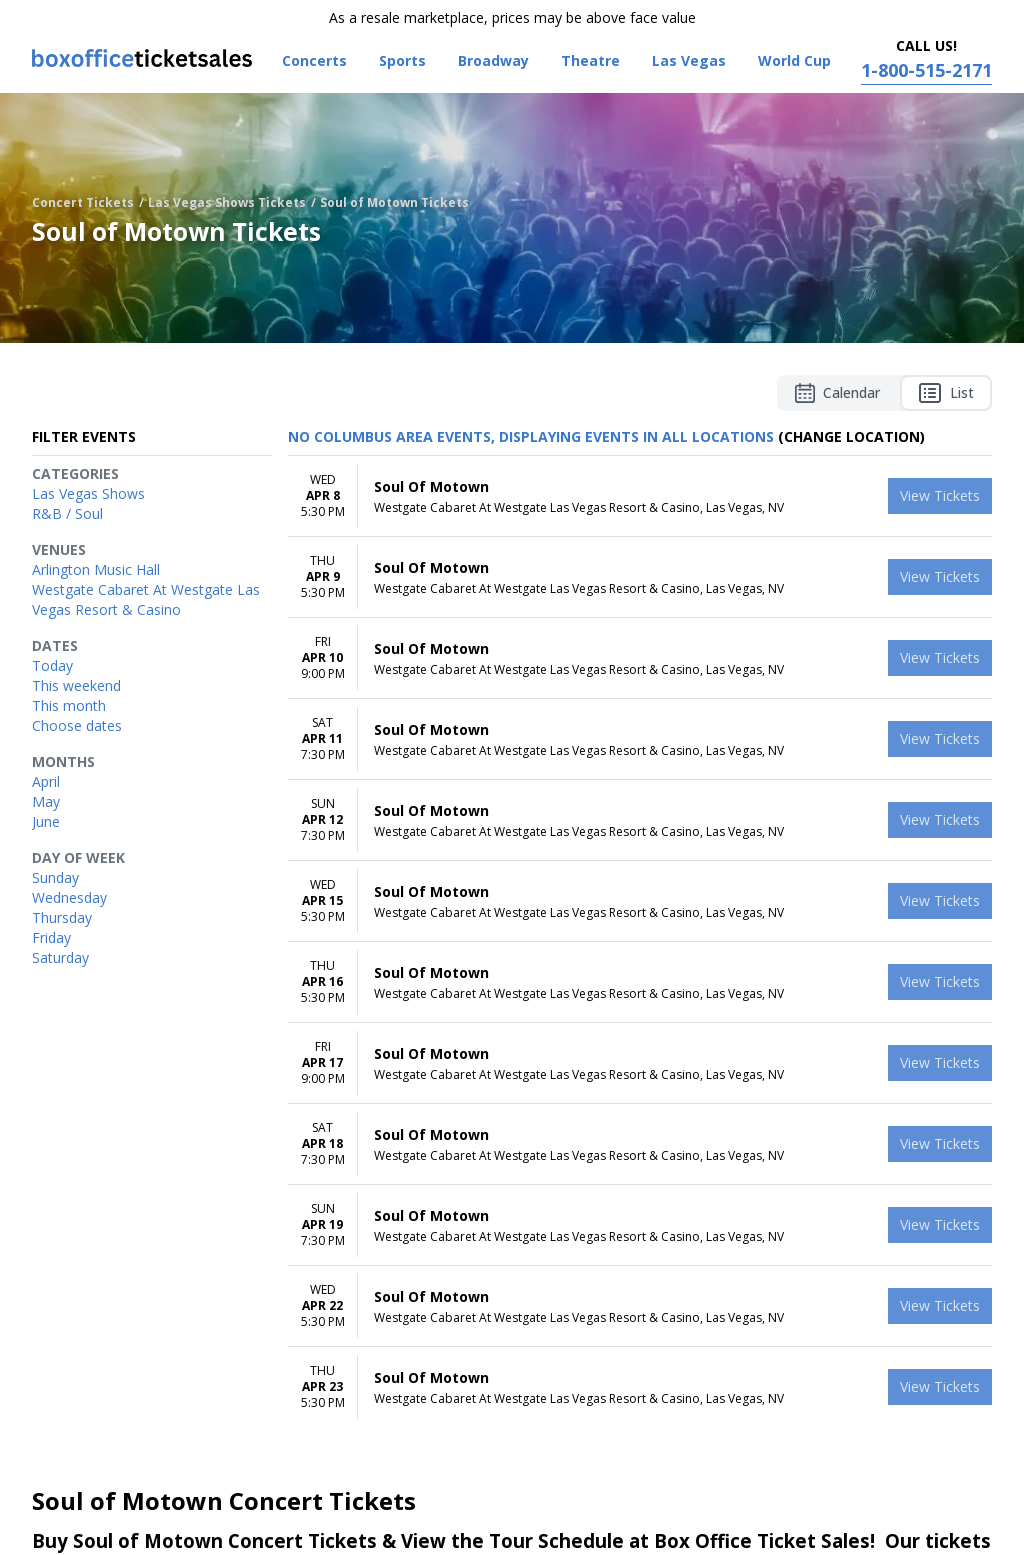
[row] (640, 496)
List (946, 393)
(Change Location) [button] (851, 436)
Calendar (837, 393)
